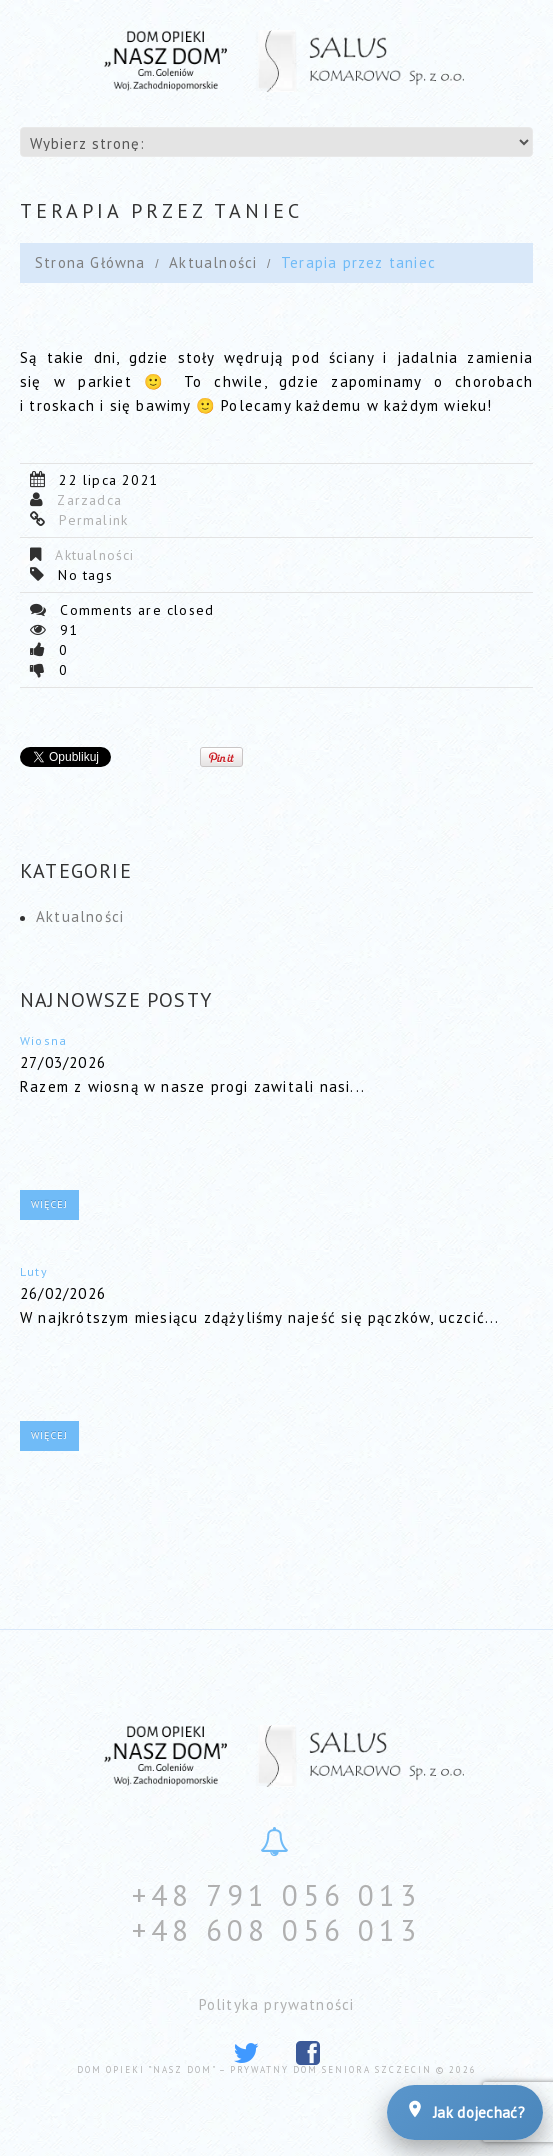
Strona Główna (90, 262)
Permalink (93, 520)
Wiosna (43, 1040)
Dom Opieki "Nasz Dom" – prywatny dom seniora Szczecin (254, 2069)
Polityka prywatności (277, 2004)
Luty (34, 1271)
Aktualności (213, 262)
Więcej (49, 1204)
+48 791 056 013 (276, 1895)
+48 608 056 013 (276, 1930)
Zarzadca (89, 500)
